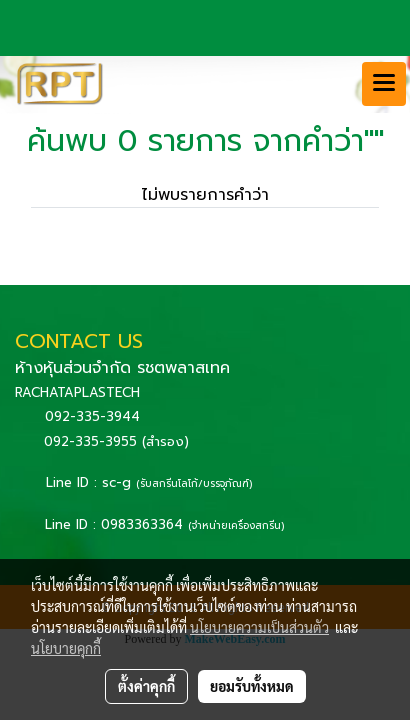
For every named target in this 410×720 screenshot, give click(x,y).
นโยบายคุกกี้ (66, 648)
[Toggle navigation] (384, 84)
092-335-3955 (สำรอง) (116, 441)
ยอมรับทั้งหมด (252, 686)
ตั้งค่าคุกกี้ (146, 686)
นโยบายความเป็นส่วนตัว (259, 627)
